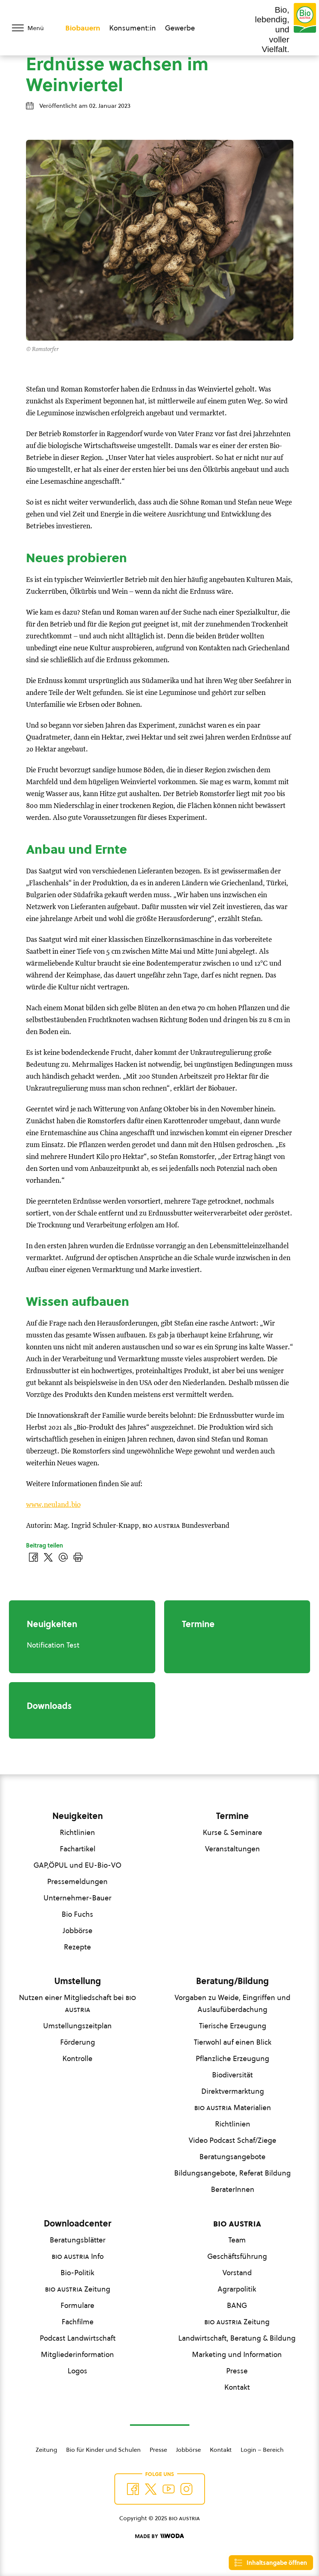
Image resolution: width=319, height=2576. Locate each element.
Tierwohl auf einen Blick (232, 2042)
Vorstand (237, 2272)
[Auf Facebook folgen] (133, 2489)
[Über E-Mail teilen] (63, 1557)
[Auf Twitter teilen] (48, 1557)
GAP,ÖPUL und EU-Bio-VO (77, 1865)
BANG (237, 2305)
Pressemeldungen (77, 1881)
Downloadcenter (77, 2223)
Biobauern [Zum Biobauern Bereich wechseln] (82, 28)
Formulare (77, 2305)
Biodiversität (232, 2075)
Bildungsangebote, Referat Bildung (232, 2173)
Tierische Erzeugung (232, 2026)
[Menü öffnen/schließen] (32, 28)
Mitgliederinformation (77, 2354)
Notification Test (53, 1645)
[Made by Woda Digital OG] (159, 2536)
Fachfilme (78, 2322)
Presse (237, 2371)
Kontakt (237, 2387)
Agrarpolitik (237, 2289)
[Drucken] (78, 1557)
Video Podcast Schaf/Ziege (232, 2140)
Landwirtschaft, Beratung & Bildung (237, 2338)
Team (237, 2240)
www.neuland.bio (53, 1504)
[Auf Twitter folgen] (151, 2489)
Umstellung (77, 1981)
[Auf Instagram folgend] (186, 2489)
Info (78, 2256)
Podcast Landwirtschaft (77, 2338)
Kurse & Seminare (232, 1832)
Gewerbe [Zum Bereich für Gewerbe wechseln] (180, 28)
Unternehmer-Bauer (77, 1898)
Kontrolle (77, 2058)
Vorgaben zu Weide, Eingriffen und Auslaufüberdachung (232, 2003)
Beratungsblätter (77, 2240)
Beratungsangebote (232, 2156)
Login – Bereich (262, 2449)
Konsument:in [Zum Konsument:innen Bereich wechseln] (132, 28)
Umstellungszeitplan (77, 2026)
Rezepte (77, 1947)
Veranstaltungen (232, 1849)
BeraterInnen (232, 2189)
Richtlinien (77, 1832)
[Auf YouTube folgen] (169, 2489)
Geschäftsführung (237, 2256)
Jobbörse (77, 1930)
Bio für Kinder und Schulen (103, 2449)
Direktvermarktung (232, 2091)
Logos (77, 2371)
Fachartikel (77, 1849)
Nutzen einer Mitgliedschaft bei (77, 2003)
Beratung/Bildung (232, 1981)
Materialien (232, 2107)
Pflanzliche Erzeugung (232, 2058)
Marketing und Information (237, 2354)
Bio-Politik (77, 2272)
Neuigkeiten (77, 1816)
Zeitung (77, 2289)
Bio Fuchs (77, 1914)
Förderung (77, 2042)
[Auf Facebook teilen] (33, 1557)
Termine (232, 1816)
